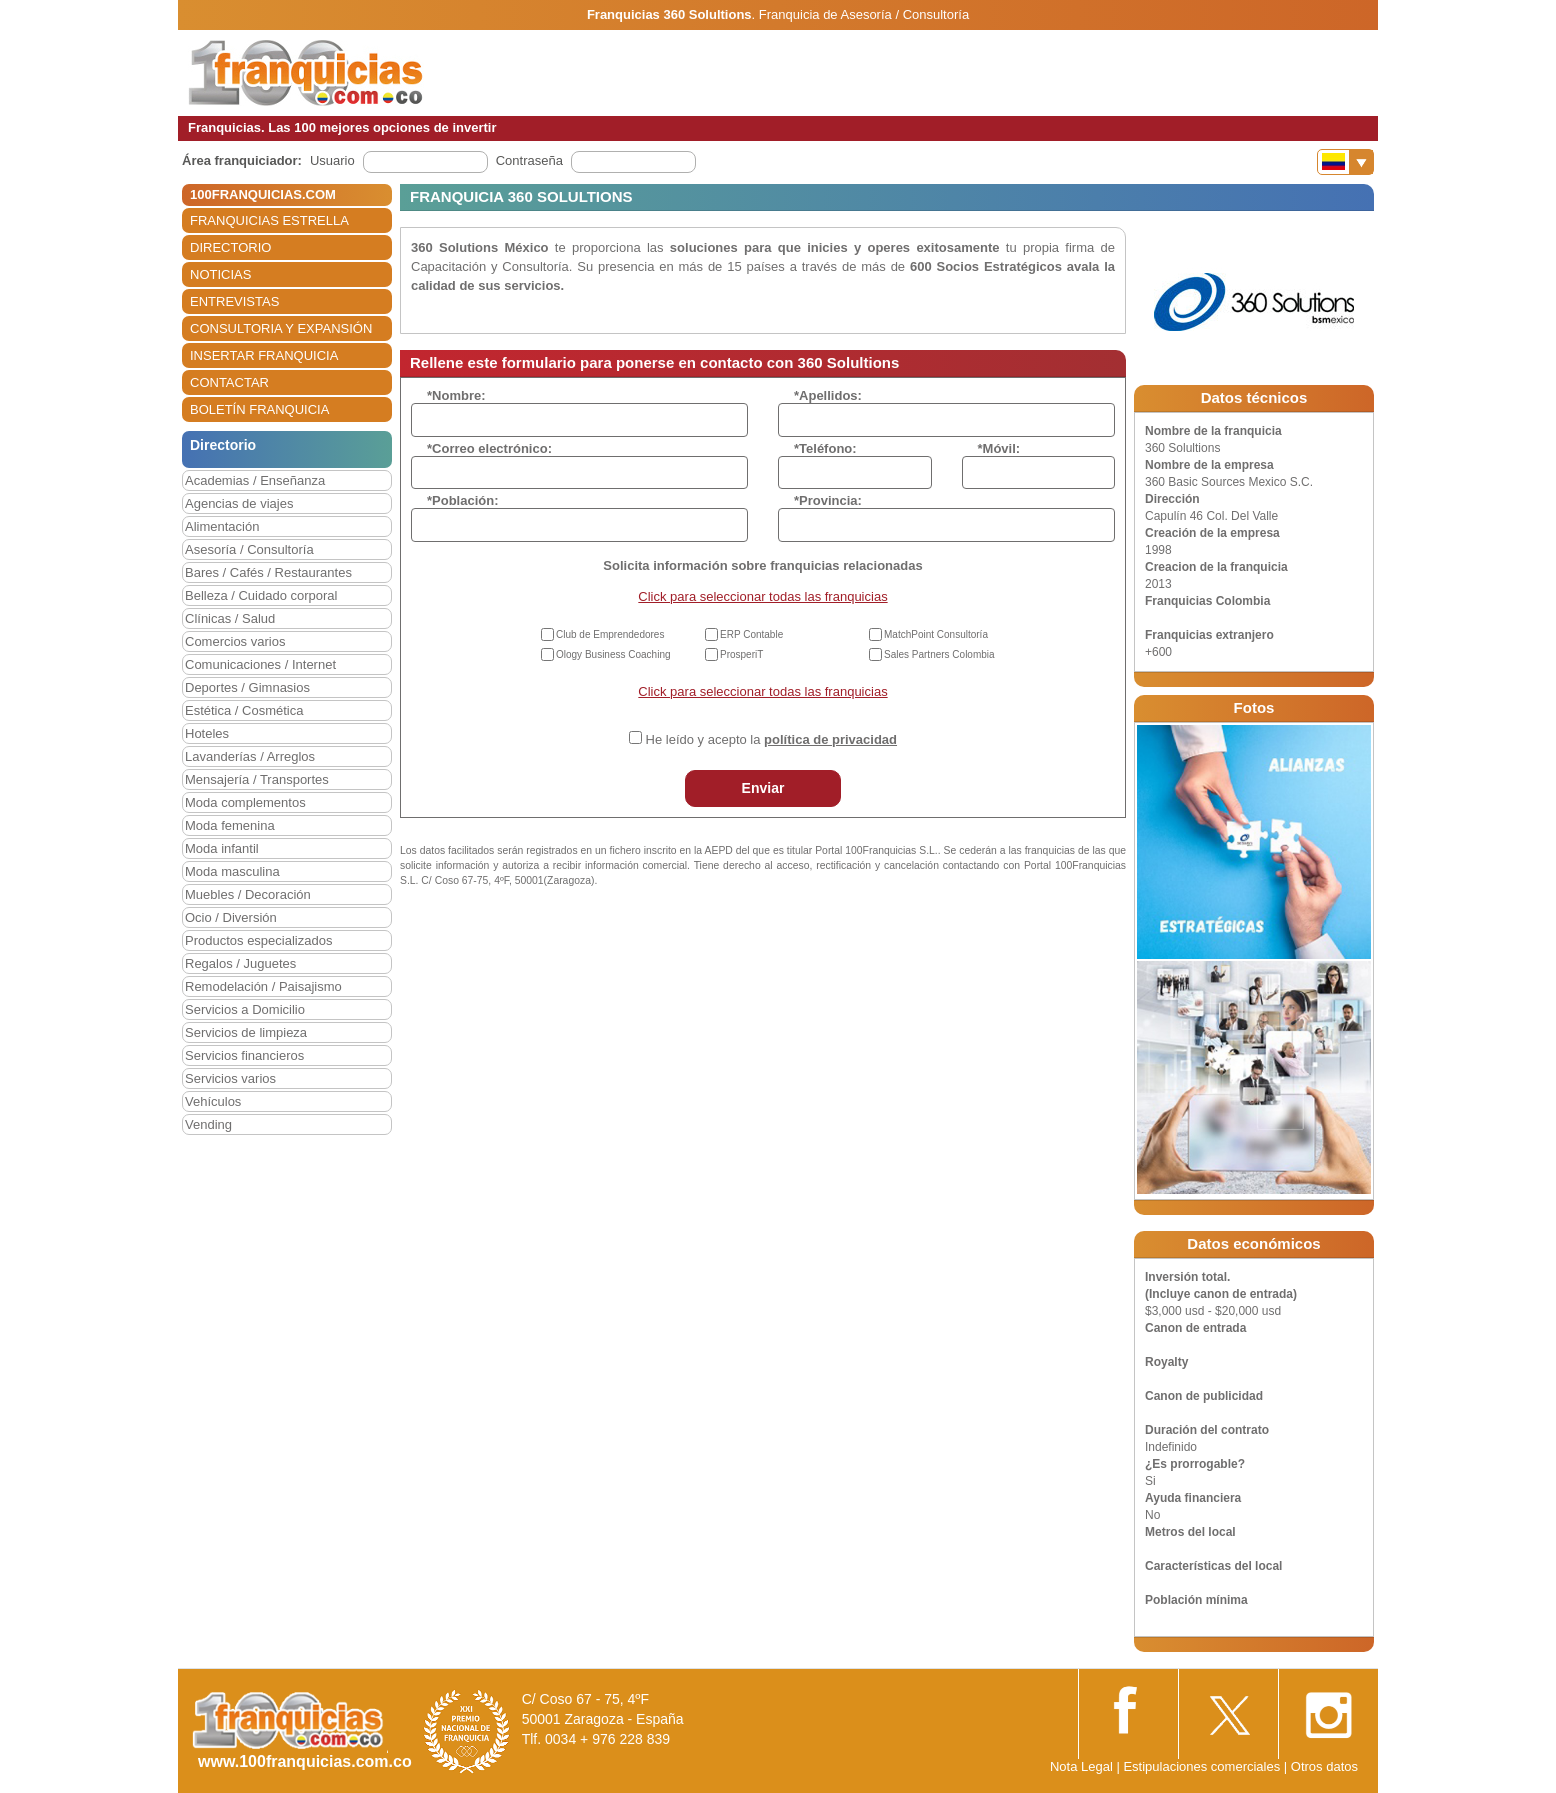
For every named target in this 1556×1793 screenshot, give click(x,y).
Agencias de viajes (239, 503)
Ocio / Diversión (231, 917)
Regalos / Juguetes (240, 963)
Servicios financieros (244, 1055)
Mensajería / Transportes (257, 779)
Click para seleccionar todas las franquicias (762, 596)
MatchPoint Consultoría (936, 634)
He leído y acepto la (771, 739)
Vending (208, 1124)
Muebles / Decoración (248, 894)
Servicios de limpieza (246, 1032)
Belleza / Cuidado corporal (261, 595)
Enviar (763, 788)
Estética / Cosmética (244, 710)
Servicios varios (230, 1078)
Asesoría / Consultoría (249, 549)
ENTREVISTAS (234, 301)
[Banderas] (1345, 162)
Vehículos (213, 1101)
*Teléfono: (825, 448)
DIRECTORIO (230, 247)
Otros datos (1324, 1766)
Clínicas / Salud (230, 618)
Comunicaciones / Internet (260, 664)
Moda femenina (230, 825)
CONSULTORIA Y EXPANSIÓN (281, 328)
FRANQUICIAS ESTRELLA (269, 220)
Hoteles (207, 733)
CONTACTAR (229, 382)
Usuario (332, 160)
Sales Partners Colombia (939, 654)
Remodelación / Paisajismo (263, 986)
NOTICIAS (220, 274)
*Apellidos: (828, 395)
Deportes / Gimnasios (247, 687)
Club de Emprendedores (610, 634)
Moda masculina (232, 871)
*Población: (463, 500)
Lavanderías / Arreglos (250, 756)
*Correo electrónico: (489, 448)
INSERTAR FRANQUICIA (264, 355)
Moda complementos (245, 802)
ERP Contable (751, 634)
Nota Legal (1081, 1766)
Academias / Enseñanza (255, 480)
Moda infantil (222, 848)
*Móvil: (999, 448)
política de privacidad (830, 739)
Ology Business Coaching (613, 654)
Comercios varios (235, 641)
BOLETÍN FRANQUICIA (259, 409)
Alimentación (222, 526)
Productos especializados (258, 940)
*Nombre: (456, 395)
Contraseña (529, 160)
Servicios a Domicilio (245, 1009)
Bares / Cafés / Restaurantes (268, 572)
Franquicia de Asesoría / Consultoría (864, 14)
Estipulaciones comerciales (1203, 1766)
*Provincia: (828, 500)
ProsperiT (741, 654)
